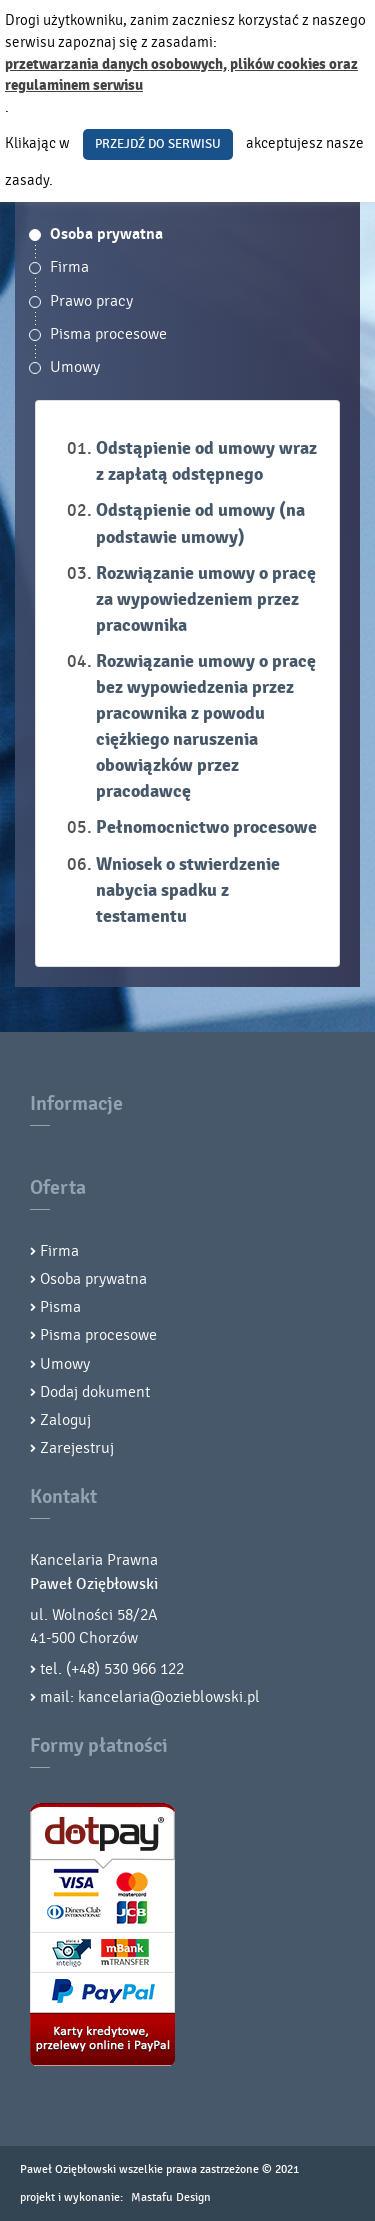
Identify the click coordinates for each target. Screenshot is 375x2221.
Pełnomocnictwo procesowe (206, 827)
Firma (69, 267)
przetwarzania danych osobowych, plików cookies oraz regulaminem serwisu (181, 75)
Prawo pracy (91, 301)
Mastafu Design (171, 2197)
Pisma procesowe (108, 334)
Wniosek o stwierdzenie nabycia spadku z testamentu (188, 890)
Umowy (75, 367)
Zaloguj (65, 1420)
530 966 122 (144, 1669)
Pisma (60, 1307)
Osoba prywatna (106, 234)
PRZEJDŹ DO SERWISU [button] (158, 144)
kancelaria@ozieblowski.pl (169, 1697)
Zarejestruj (77, 1448)
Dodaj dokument (95, 1392)
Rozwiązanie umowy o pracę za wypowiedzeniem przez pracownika (206, 599)
